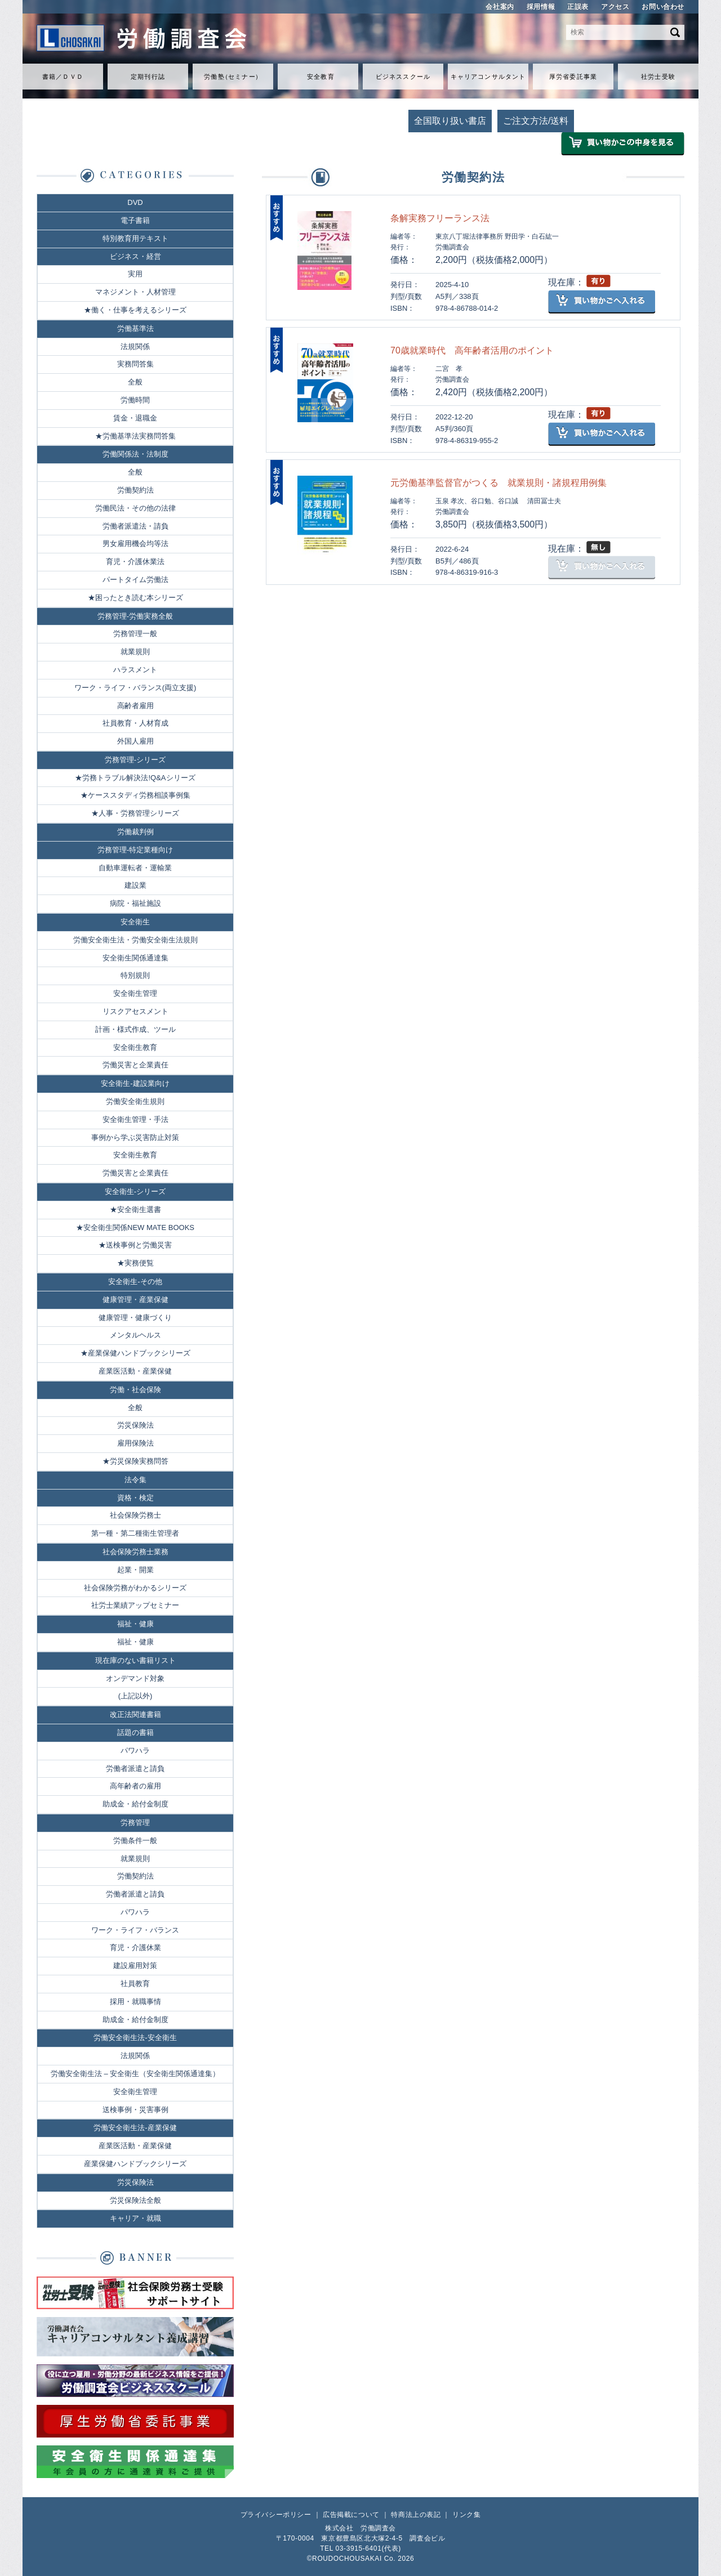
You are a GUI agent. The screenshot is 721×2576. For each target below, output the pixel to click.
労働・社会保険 (135, 1389)
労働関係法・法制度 (135, 454)
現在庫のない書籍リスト (135, 1660)
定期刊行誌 (148, 76)
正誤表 (578, 7)
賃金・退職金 (135, 418)
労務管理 (135, 1822)
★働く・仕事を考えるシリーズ (135, 310)
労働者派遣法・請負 (135, 526)
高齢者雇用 (135, 705)
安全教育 (320, 76)
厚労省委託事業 (573, 76)
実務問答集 (135, 364)
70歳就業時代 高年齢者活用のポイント (472, 350)
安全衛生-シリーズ (135, 1191)
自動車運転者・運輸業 (135, 868)
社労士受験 (658, 76)
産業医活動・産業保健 (135, 1371)
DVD (135, 202)
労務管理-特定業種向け (135, 850)
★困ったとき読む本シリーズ (135, 597)
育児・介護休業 (135, 1947)
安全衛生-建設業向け (135, 1083)
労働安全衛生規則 (135, 1101)
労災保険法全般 (135, 2200)
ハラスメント (135, 669)
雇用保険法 (135, 1443)
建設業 (135, 885)
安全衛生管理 (135, 993)
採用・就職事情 (135, 2001)
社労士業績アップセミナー (135, 1605)
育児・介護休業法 (135, 561)
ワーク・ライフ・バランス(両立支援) (135, 687)
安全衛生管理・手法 (135, 1119)
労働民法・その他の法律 (135, 508)
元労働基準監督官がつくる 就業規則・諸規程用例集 (498, 483)
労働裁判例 (135, 832)
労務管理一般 (135, 633)
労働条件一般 (135, 1840)
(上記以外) (135, 1696)
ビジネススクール (403, 76)
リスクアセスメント (135, 1011)
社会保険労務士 (135, 1515)
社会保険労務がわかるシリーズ (135, 1588)
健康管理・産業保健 (135, 1299)
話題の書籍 (135, 1732)
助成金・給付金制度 (135, 1804)
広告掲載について (351, 2515)
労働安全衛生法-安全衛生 (135, 2037)
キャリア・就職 (135, 2218)
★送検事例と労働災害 (135, 1245)
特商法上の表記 (415, 2515)
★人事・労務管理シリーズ (135, 813)
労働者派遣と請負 (135, 1768)
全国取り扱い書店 (450, 121)
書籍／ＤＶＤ (62, 76)
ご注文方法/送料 (535, 121)
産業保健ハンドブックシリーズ (135, 2163)
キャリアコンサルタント (488, 76)
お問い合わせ (663, 7)
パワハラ (135, 1750)
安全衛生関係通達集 (135, 958)
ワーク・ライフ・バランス (135, 1930)
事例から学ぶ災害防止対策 (135, 1137)
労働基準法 (135, 328)
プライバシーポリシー (276, 2515)
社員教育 (135, 1983)
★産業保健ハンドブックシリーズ (135, 1353)
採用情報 (541, 7)
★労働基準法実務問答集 (135, 436)
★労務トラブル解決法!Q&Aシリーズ (135, 777)
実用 (135, 274)
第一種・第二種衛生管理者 (135, 1533)
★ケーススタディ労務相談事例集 (135, 795)
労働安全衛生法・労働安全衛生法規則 (135, 940)
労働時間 (135, 400)
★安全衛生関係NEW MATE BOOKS (135, 1227)
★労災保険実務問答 (135, 1461)
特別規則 (135, 975)
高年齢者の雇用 (135, 1786)
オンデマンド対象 (135, 1678)
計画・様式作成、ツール (135, 1029)
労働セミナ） (232, 76)
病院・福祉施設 (135, 903)
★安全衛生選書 (135, 1209)
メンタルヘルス (135, 1335)
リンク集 (466, 2515)
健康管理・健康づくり (135, 1317)
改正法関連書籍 (135, 1714)
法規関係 (135, 346)
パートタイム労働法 (135, 579)
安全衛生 (135, 922)
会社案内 (500, 7)
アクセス (615, 7)
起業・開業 (135, 1570)
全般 (135, 382)
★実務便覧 (135, 1263)
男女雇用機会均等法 (135, 543)
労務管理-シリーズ (135, 759)
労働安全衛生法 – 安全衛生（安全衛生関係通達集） (135, 2073)
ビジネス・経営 (135, 256)
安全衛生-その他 (135, 1281)
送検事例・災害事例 (135, 2109)
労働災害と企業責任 (135, 1065)
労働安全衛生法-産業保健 (135, 2127)
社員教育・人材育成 (135, 723)
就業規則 (135, 651)
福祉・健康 (135, 1624)
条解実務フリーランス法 (439, 218)
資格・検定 (135, 1497)
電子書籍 (135, 220)
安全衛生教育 (135, 1047)
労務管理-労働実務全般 (135, 616)
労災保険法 (135, 1425)
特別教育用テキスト (135, 238)
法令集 (135, 1479)
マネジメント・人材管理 (135, 292)
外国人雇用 (135, 741)
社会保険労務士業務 (135, 1552)
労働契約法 (135, 490)
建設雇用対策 (135, 1965)
